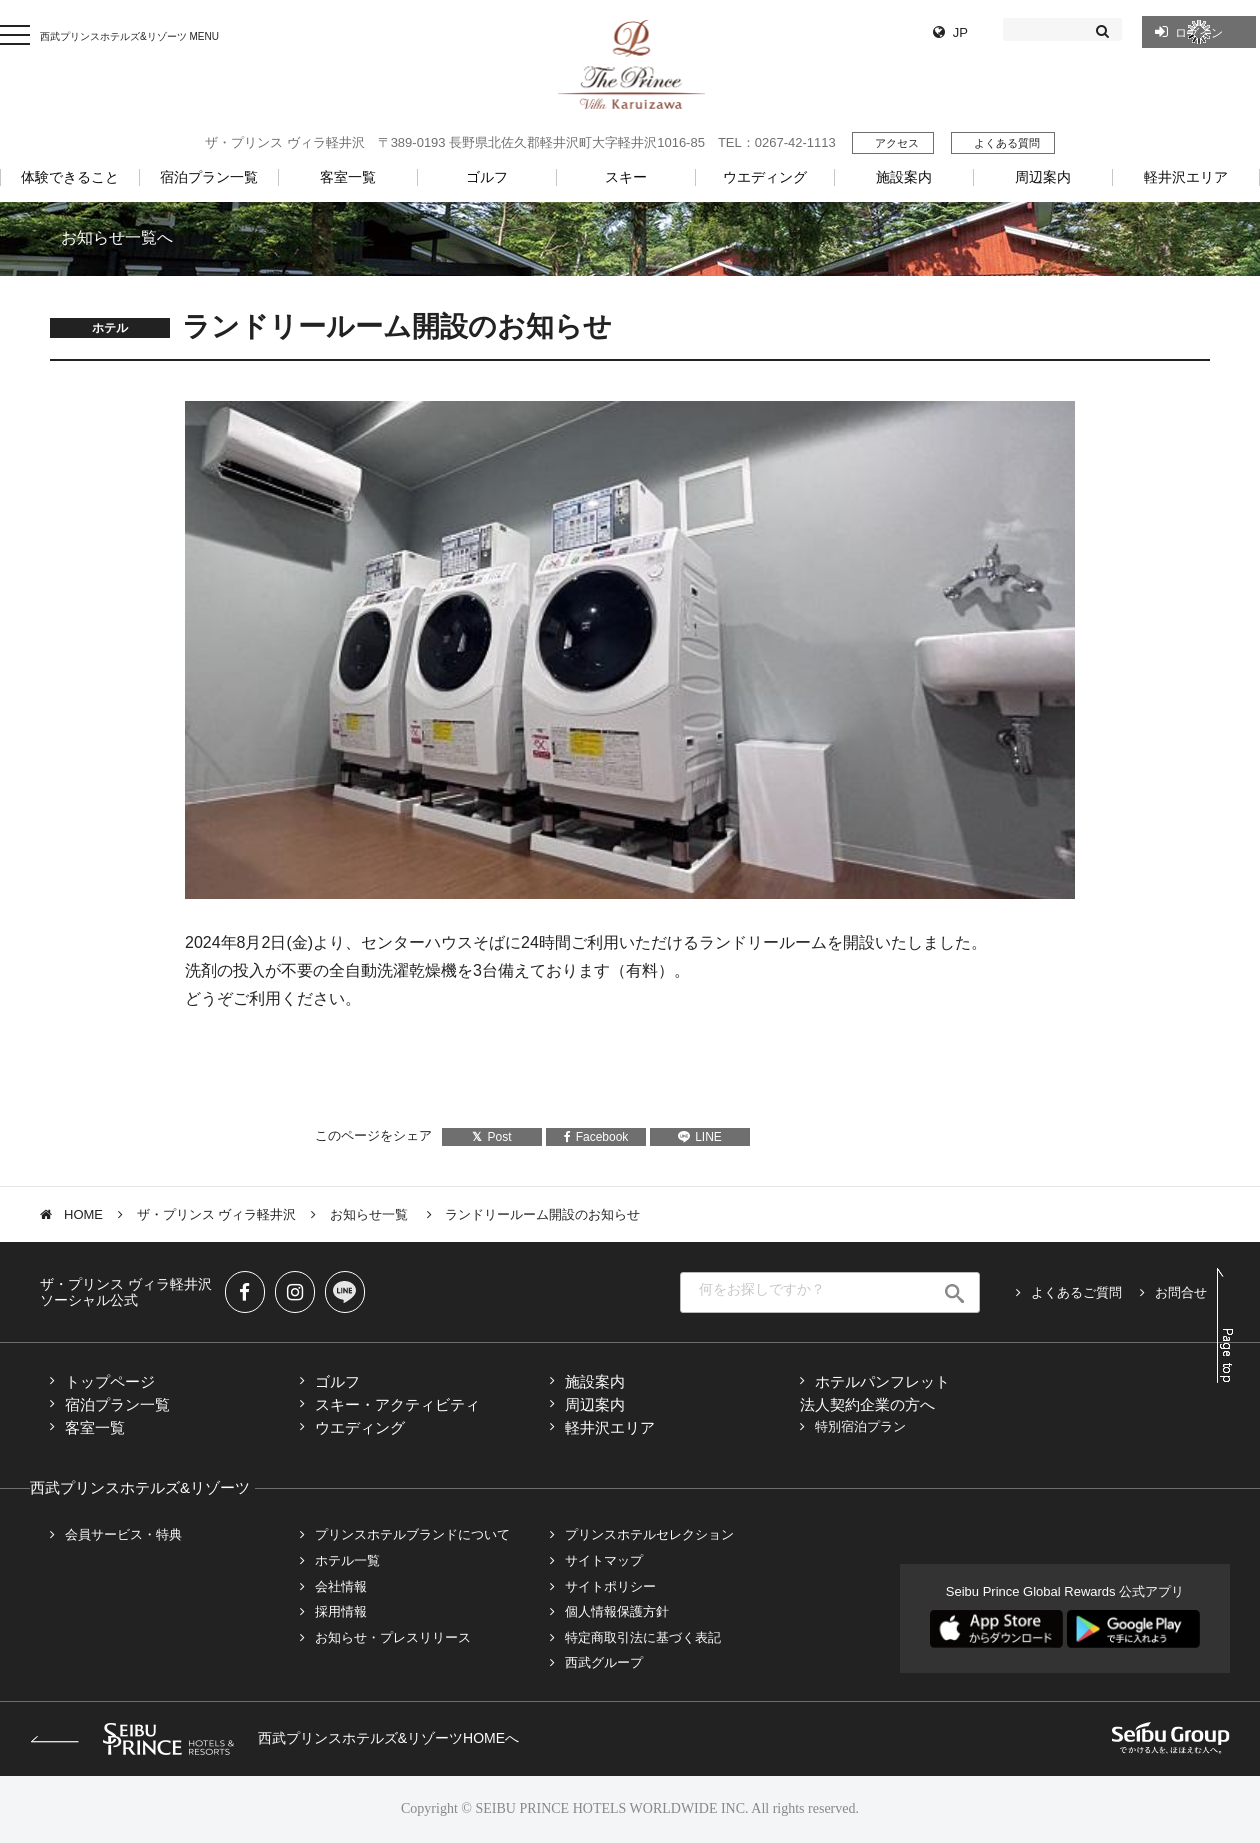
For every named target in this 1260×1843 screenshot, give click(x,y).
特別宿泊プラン (860, 1426)
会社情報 (341, 1586)
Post (491, 1137)
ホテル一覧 (347, 1560)
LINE (700, 1137)
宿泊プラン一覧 (117, 1404)
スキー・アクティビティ (397, 1404)
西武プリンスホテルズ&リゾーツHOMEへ (274, 1738)
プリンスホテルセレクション (649, 1534)
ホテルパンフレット (882, 1381)
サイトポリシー (610, 1586)
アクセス (897, 143)
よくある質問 (1007, 143)
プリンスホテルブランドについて (412, 1534)
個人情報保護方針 (617, 1611)
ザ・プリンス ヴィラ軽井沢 (217, 1214)
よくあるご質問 (1076, 1292)
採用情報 (341, 1611)
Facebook (596, 1137)
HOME (83, 1214)
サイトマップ (604, 1560)
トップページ (110, 1381)
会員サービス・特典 (123, 1534)
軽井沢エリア (610, 1427)
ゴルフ (337, 1381)
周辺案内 (595, 1404)
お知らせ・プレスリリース (393, 1637)
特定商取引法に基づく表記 (643, 1637)
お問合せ (1181, 1292)
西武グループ (604, 1662)
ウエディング (360, 1427)
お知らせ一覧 (371, 1214)
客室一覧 (95, 1427)
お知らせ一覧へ (117, 237)
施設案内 (595, 1381)
